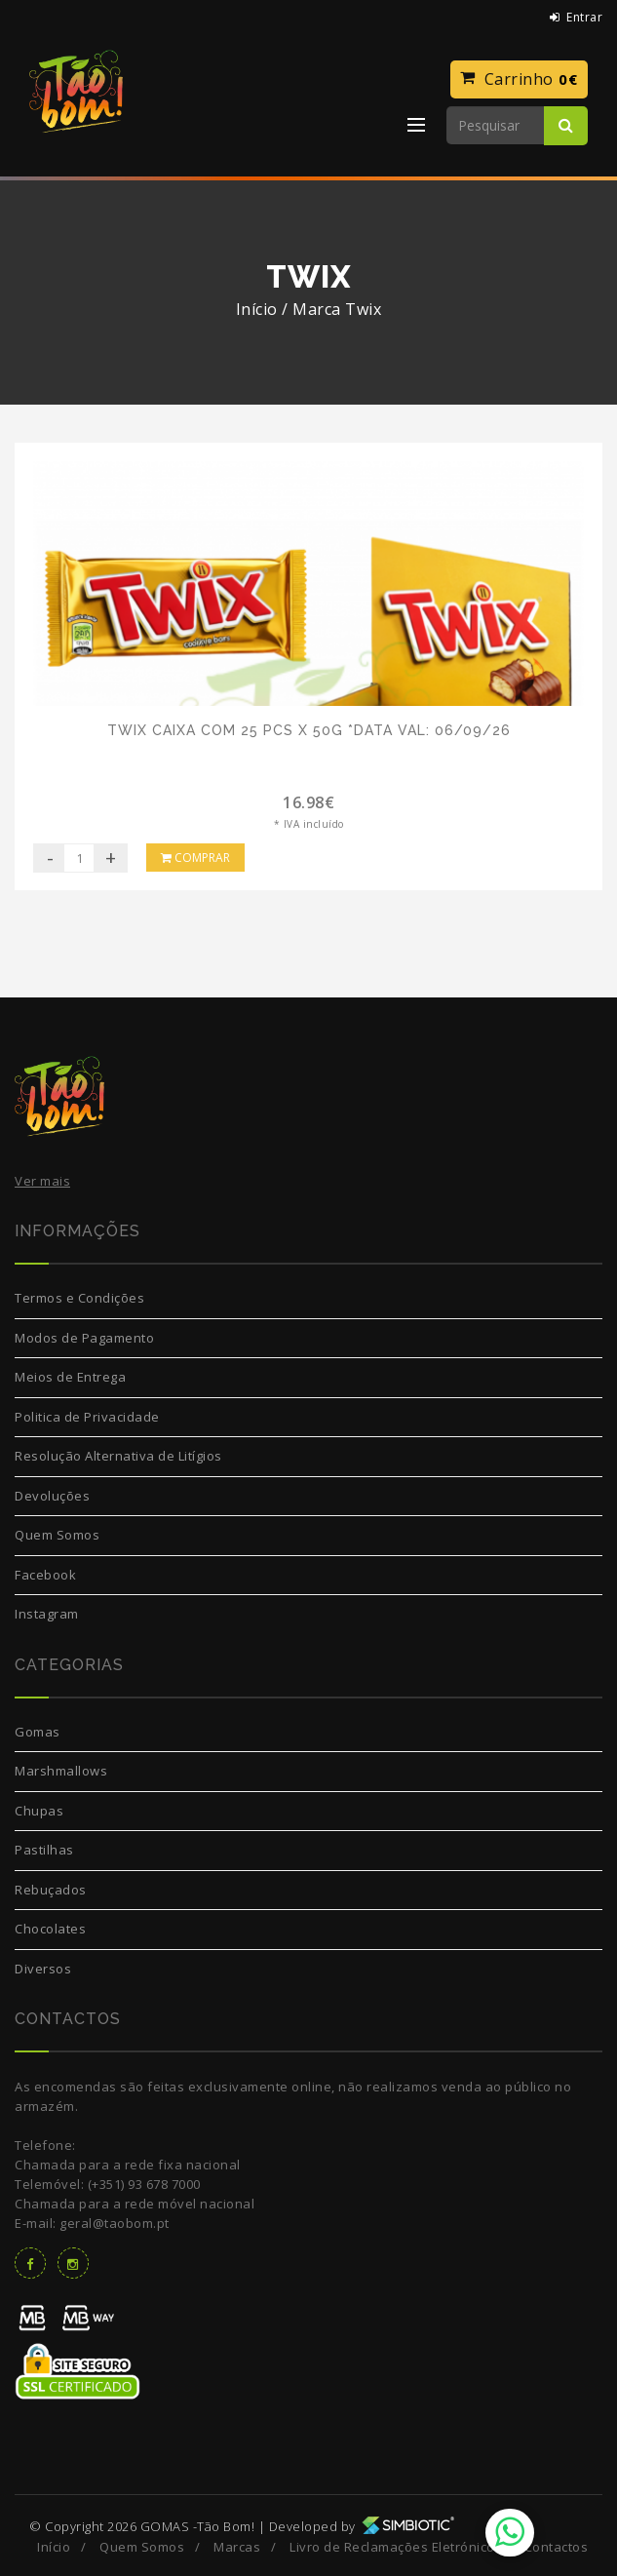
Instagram (47, 1613)
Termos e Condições (79, 1298)
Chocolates (50, 1928)
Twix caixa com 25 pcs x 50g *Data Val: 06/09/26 (309, 730)
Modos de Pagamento (84, 1338)
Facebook (45, 1574)
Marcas (236, 2547)
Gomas (37, 1731)
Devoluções (52, 1495)
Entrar (576, 17)
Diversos (43, 1968)
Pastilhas (44, 1849)
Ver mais (42, 1181)
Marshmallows (61, 1770)
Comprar (195, 857)
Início (257, 309)
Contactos (556, 2547)
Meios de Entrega (70, 1377)
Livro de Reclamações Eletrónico (392, 2547)
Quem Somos (57, 1534)
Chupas (39, 1810)
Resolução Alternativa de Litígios (118, 1455)
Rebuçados (51, 1889)
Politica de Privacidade (87, 1416)
